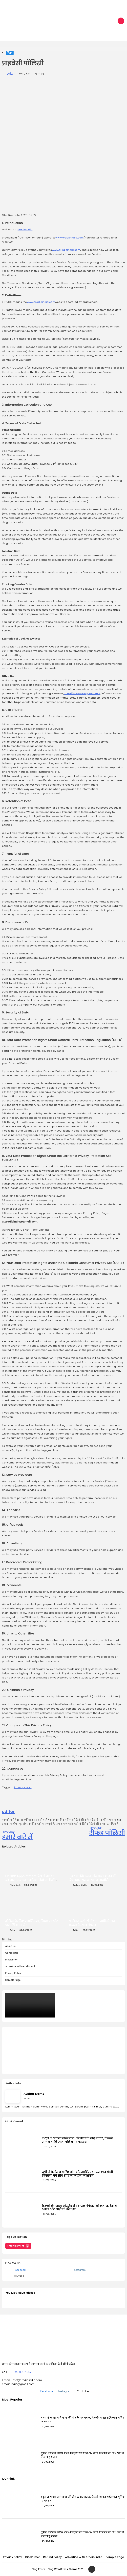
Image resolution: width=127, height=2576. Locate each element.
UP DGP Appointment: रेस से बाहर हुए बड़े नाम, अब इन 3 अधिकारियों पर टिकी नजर (30, 1880)
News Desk (15, 1885)
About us (10, 1946)
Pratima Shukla (80, 1885)
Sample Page (13, 1980)
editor (11, 73)
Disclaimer (11, 1959)
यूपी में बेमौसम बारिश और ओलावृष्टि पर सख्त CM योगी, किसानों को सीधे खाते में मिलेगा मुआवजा (78, 2174)
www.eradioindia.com (69, 237)
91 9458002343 (21, 2372)
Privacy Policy (13, 1973)
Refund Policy (52, 2557)
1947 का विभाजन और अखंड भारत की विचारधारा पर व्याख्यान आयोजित (92, 1878)
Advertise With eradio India (20, 1966)
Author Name (33, 2094)
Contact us (11, 1952)
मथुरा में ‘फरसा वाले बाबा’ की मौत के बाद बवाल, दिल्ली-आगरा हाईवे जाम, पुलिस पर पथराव (78, 2140)
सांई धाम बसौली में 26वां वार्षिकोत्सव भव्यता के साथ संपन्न (91, 1923)
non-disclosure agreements (82, 693)
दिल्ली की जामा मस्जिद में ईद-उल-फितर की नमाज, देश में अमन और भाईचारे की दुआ (79, 2207)
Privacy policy (23, 1787)
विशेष (9, 52)
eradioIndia (25, 229)
